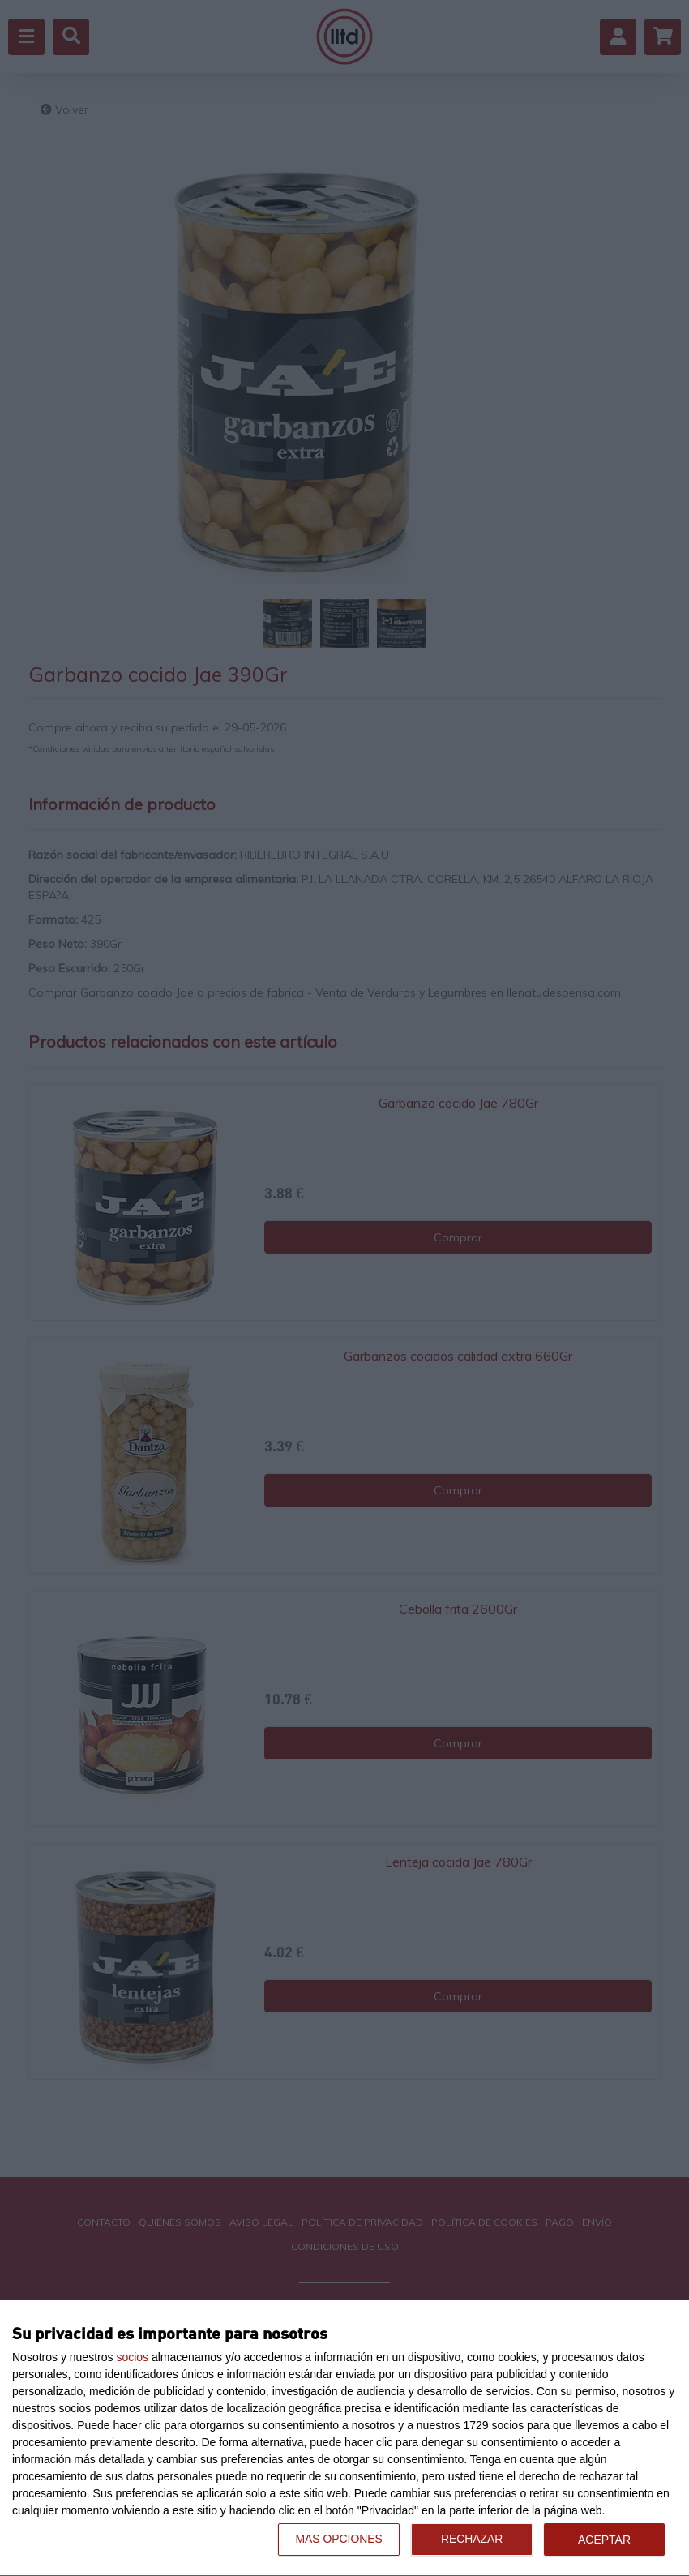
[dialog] (344, 2438)
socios (132, 2357)
